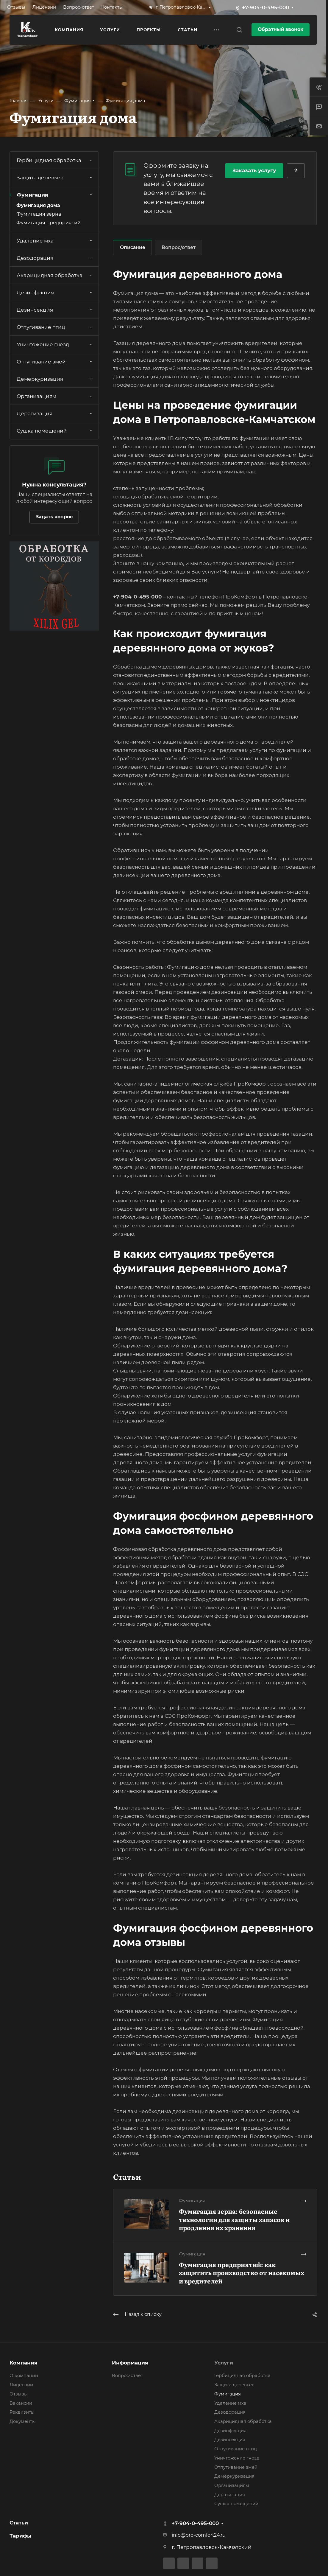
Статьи (19, 2523)
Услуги (223, 2363)
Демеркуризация (55, 379)
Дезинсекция (55, 310)
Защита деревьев (55, 178)
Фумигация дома (38, 205)
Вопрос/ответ (179, 247)
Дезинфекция (55, 293)
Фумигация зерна (38, 214)
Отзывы (19, 2394)
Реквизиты (22, 2412)
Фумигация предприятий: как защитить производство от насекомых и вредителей (241, 2272)
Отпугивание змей (55, 362)
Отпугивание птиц (55, 327)
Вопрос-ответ (127, 2375)
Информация (130, 2363)
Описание (132, 247)
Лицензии (21, 2384)
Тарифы (21, 2536)
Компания (24, 2363)
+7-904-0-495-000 (265, 7)
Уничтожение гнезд (55, 344)
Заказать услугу (254, 170)
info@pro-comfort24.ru (199, 2535)
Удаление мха (55, 241)
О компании (24, 2375)
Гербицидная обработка (55, 160)
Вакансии (21, 2403)
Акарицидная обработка (55, 275)
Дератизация (55, 413)
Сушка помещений (55, 431)
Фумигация (55, 195)
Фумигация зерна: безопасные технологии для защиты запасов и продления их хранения (234, 2219)
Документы (23, 2421)
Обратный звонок (280, 29)
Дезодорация (55, 258)
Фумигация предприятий (48, 223)
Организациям (55, 396)
